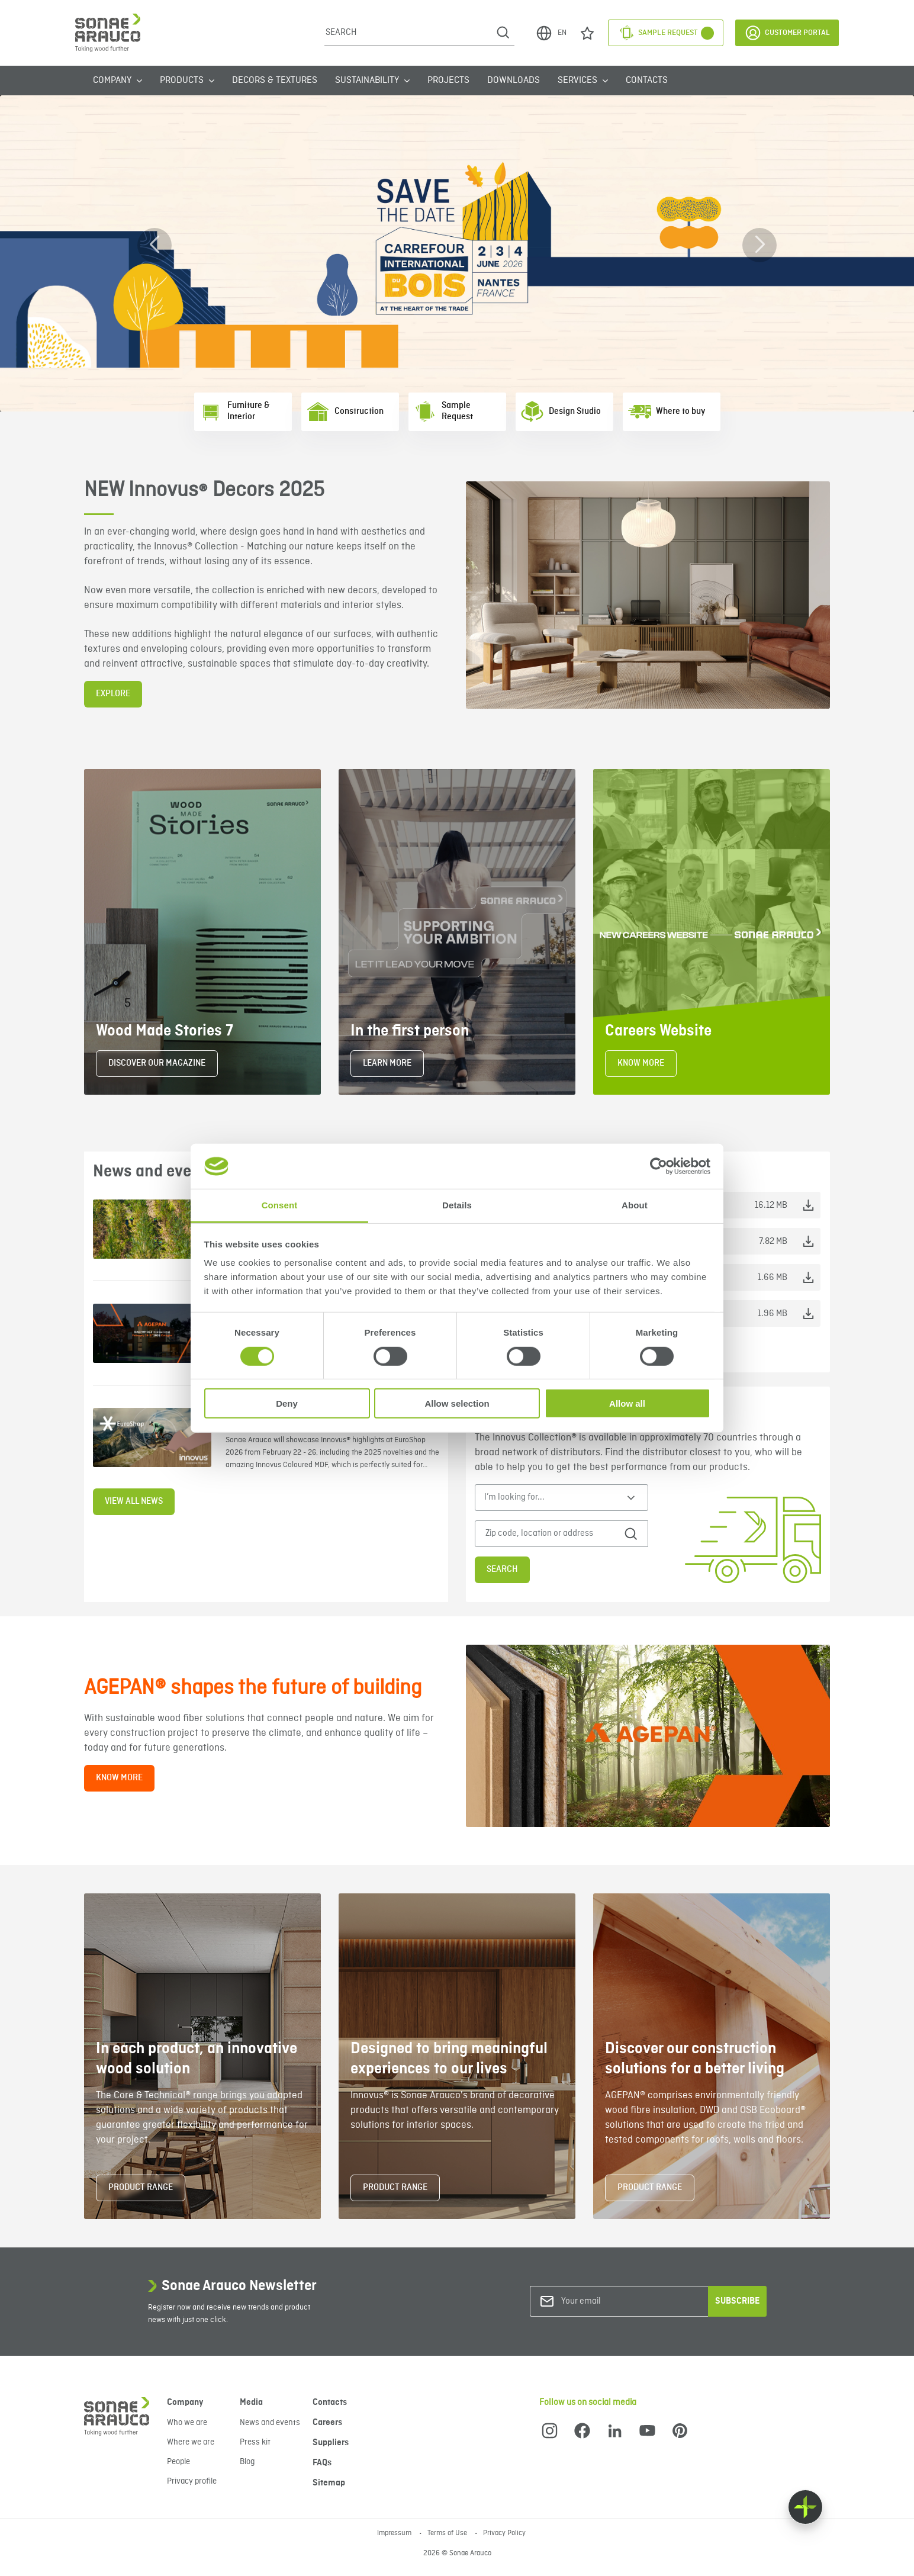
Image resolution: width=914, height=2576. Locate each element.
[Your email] (609, 2301)
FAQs (322, 2463)
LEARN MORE (387, 1063)
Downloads (513, 80)
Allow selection (456, 1403)
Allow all (627, 1403)
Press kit (255, 2442)
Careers (327, 2422)
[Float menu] (805, 2507)
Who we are (187, 2422)
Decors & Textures (274, 80)
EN (551, 33)
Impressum (395, 2533)
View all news (134, 1501)
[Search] (408, 33)
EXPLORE (113, 694)
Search (502, 1569)
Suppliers (331, 2443)
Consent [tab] (280, 1205)
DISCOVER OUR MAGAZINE (156, 1063)
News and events (270, 2422)
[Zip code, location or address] (552, 1533)
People (178, 2461)
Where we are (190, 2442)
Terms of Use (448, 2533)
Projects (448, 80)
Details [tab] (457, 1205)
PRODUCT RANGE (140, 2187)
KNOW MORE (640, 1063)
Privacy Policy (504, 2533)
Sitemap (329, 2483)
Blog (247, 2461)
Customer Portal (787, 33)
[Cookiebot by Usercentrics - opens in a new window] (658, 1166)
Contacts (647, 80)
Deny (287, 1403)
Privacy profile (192, 2481)
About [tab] (635, 1205)
